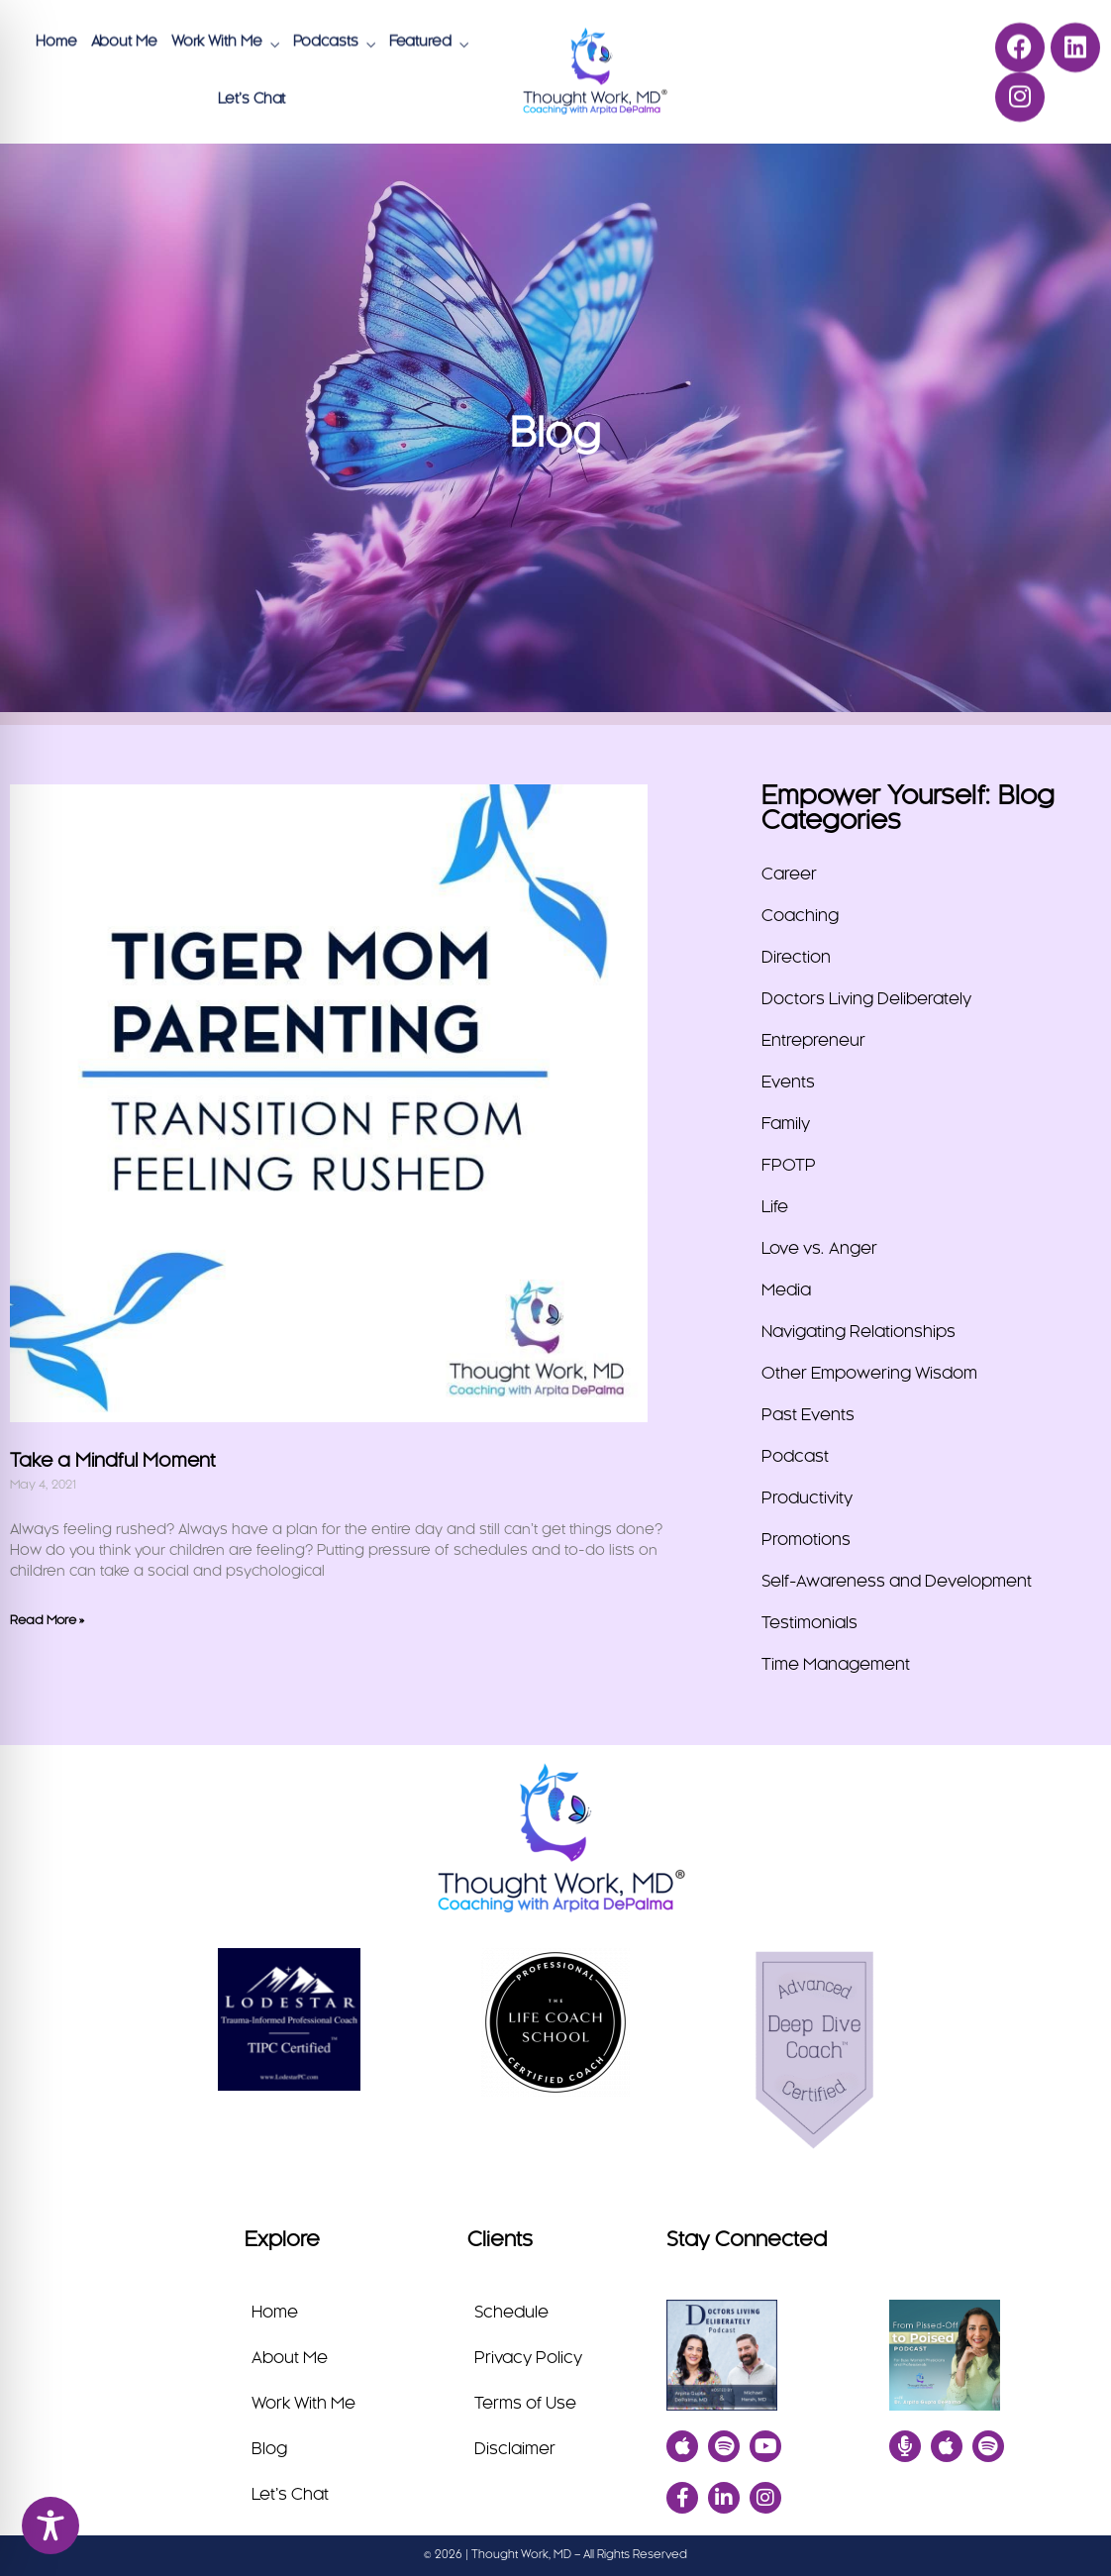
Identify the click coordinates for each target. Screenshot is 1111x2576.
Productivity (807, 1498)
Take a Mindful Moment (112, 1462)
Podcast (795, 1457)
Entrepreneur (813, 1041)
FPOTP (788, 1166)
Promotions (806, 1540)
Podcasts (325, 41)
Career (789, 874)
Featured (420, 41)
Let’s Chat (251, 98)
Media (786, 1290)
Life (774, 1207)
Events (788, 1082)
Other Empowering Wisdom (869, 1374)
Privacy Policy (528, 2358)
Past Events (808, 1415)
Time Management (835, 1665)
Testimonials (809, 1623)
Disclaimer (515, 2449)
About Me (124, 41)
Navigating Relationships (858, 1332)
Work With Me (216, 41)
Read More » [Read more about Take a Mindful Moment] (47, 1620)
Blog (269, 2449)
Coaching (800, 916)
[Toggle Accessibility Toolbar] (50, 2525)
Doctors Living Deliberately (866, 999)
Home (56, 41)
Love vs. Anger (819, 1249)
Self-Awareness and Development (896, 1582)
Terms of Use (525, 2404)
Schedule (511, 2312)
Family (785, 1124)
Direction (796, 958)
